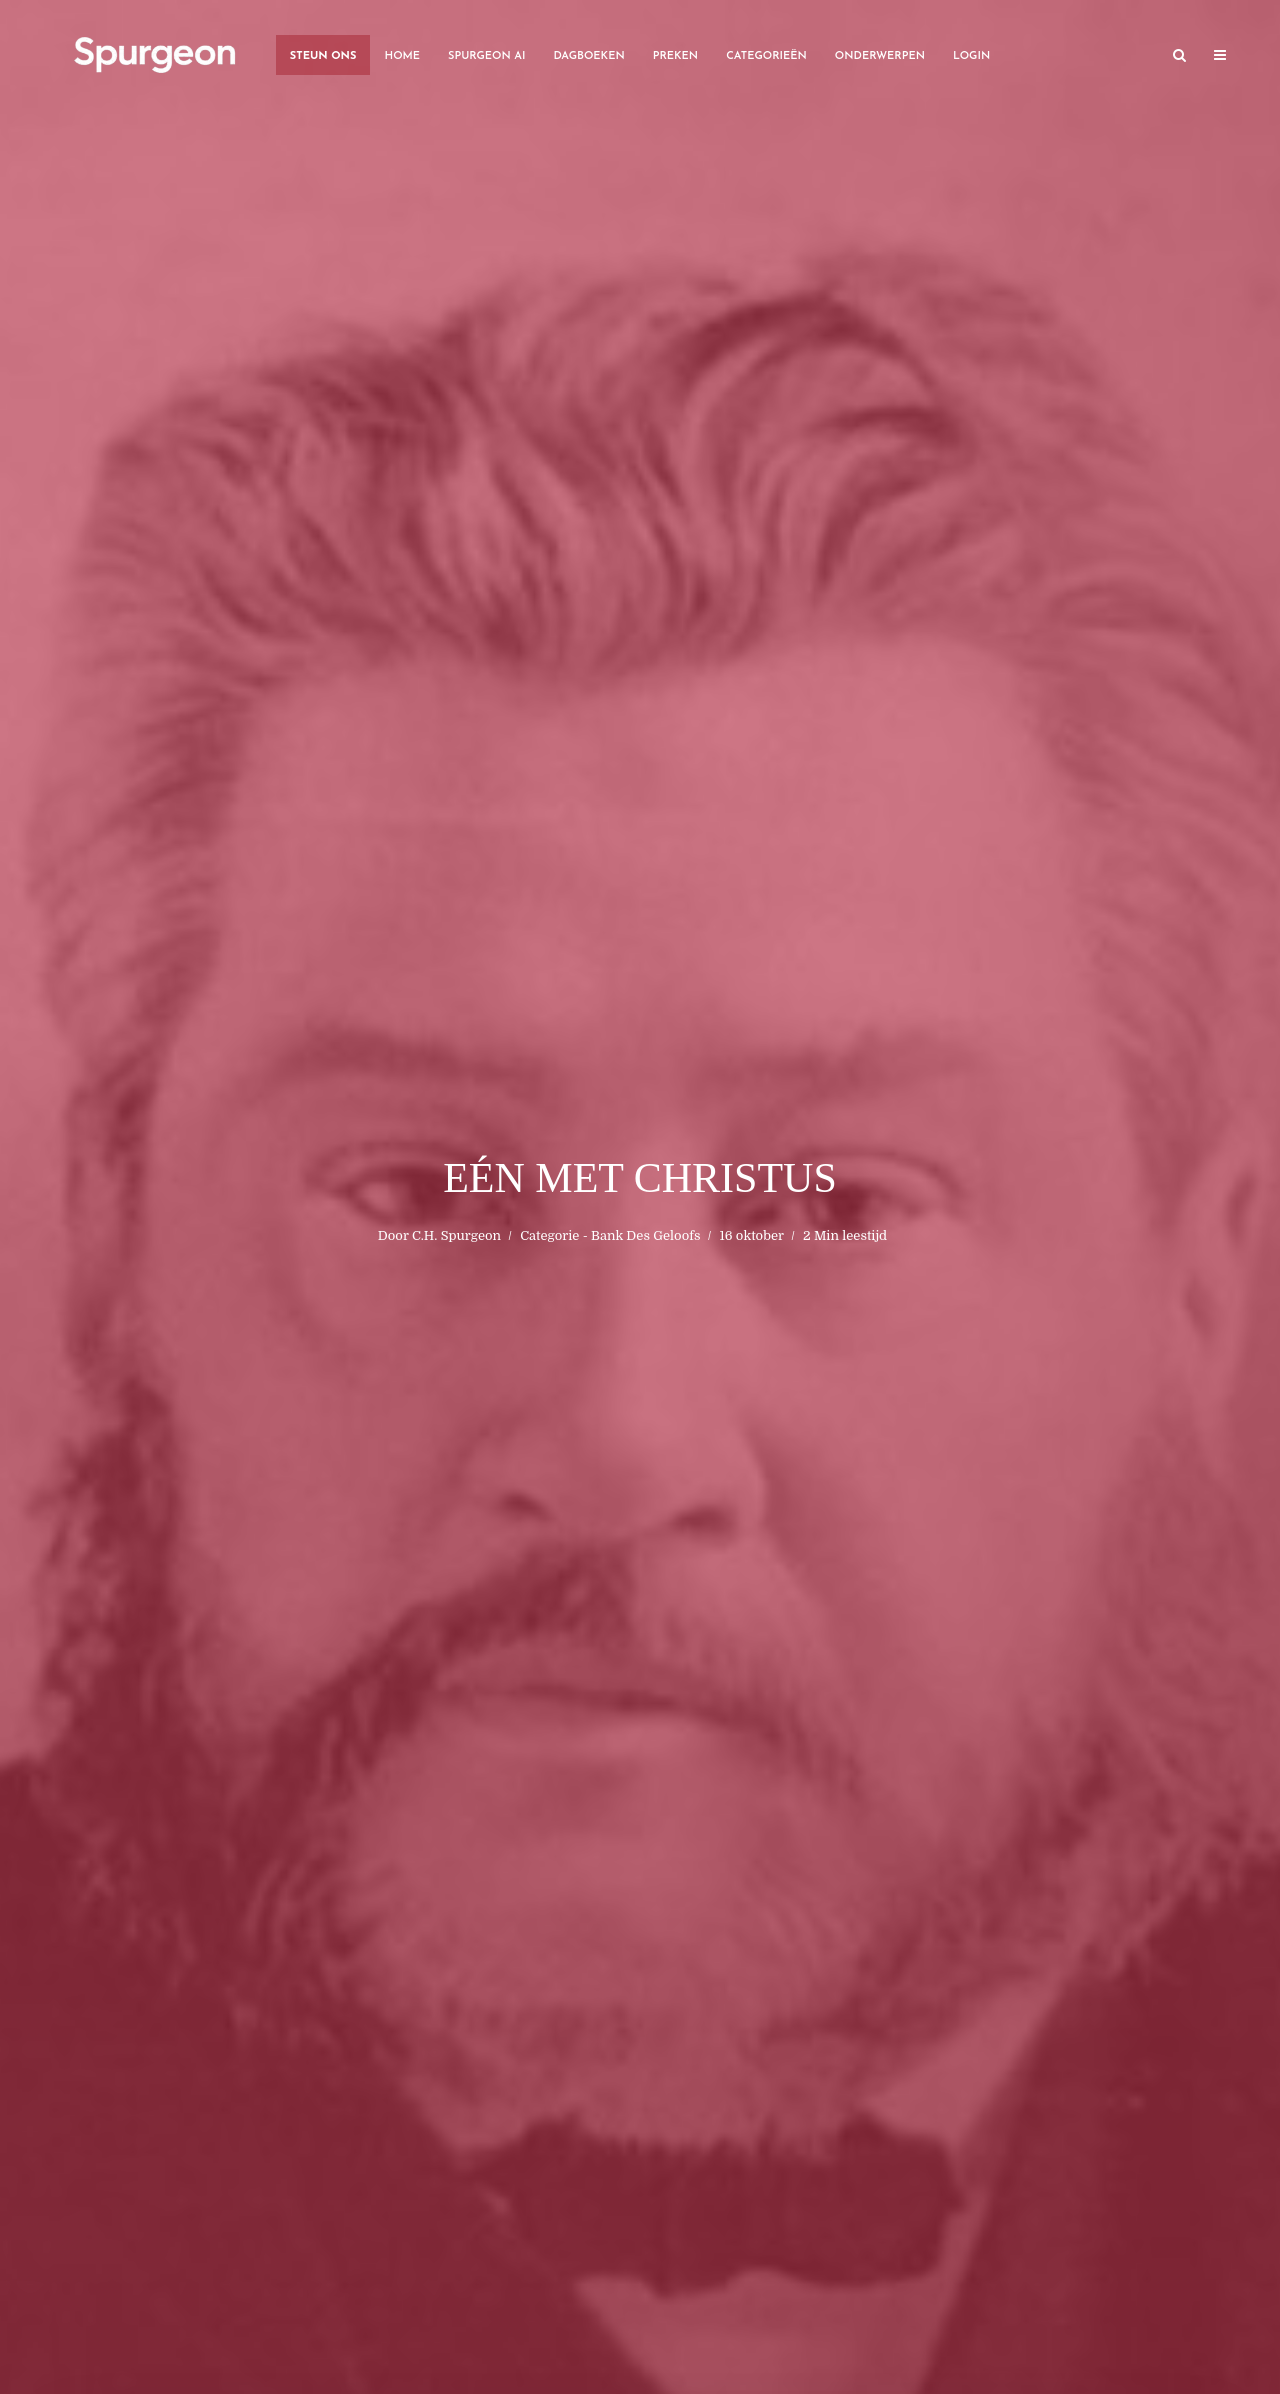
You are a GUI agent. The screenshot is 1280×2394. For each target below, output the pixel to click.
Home (402, 56)
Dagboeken (588, 56)
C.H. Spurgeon (456, 1235)
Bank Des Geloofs (645, 1235)
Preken (675, 56)
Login (971, 56)
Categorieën (766, 56)
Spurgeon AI (486, 56)
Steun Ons (323, 56)
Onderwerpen (880, 56)
